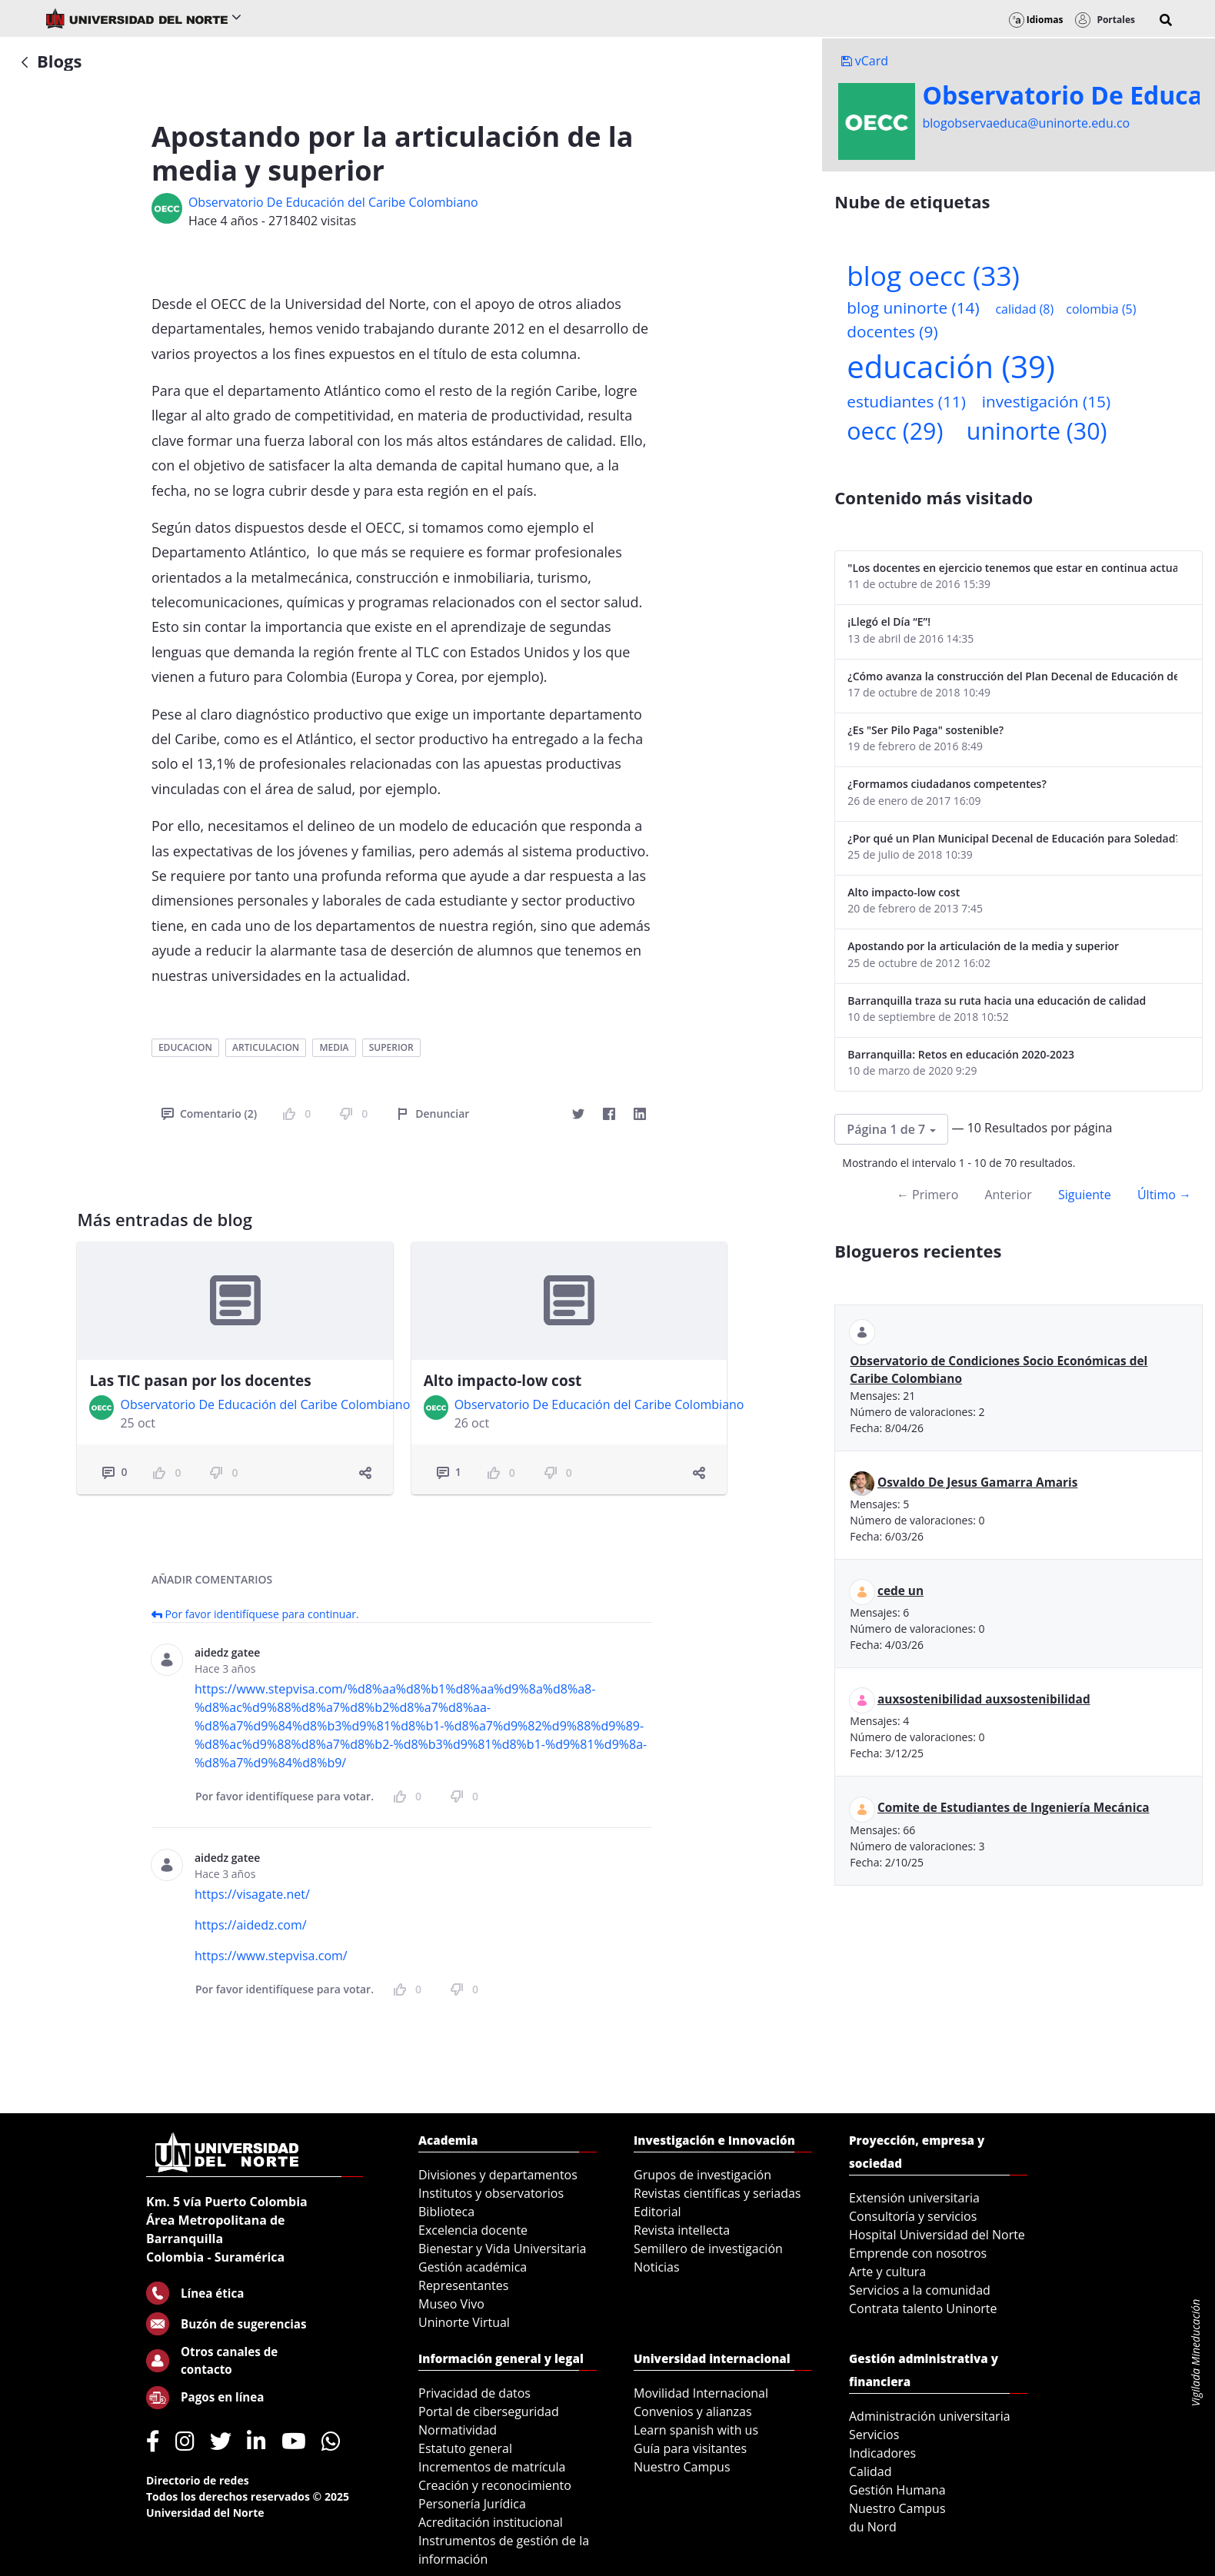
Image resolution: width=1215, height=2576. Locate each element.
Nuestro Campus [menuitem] (682, 2466)
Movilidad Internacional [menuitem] (701, 2393)
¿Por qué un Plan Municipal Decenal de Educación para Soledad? (1012, 838)
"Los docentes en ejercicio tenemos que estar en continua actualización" (1012, 567)
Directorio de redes (197, 2480)
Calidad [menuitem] (870, 2471)
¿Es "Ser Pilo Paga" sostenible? (925, 730)
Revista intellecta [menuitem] (682, 2230)
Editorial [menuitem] (657, 2211)
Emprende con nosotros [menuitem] (918, 2253)
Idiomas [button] (1036, 19)
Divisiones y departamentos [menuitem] (498, 2174)
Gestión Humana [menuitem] (897, 2489)
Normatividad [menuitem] (457, 2429)
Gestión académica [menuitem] (472, 2267)
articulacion (265, 1047)
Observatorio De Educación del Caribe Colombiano (333, 202)
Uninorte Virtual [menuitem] (464, 2322)
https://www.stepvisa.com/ (271, 1955)
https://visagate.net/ (252, 1894)
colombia (1101, 309)
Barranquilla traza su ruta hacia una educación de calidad (996, 1000)
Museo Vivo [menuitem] (451, 2303)
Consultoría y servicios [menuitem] (913, 2216)
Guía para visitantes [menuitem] (690, 2448)
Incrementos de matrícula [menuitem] (492, 2466)
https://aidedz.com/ (251, 1924)
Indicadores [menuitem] (882, 2453)
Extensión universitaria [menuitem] (914, 2197)
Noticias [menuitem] (657, 2267)
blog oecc (933, 275)
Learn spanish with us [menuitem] (696, 2429)
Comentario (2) (209, 1113)
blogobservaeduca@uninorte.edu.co (1026, 123)
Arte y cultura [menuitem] (887, 2271)
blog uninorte (913, 307)
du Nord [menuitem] (873, 2526)
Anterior (1007, 1194)
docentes (892, 331)
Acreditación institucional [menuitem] (490, 2522)
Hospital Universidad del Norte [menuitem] (937, 2234)
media (333, 1047)
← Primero (927, 1194)
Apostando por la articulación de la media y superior (983, 946)
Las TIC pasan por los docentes (200, 1381)
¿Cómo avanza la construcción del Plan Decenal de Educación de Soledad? (1012, 676)
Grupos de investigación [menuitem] (702, 2174)
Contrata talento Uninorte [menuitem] (923, 2308)
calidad (1024, 309)
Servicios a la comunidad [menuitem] (919, 2290)
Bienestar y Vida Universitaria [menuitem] (502, 2248)
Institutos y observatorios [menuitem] (491, 2193)
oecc (895, 431)
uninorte (1037, 431)
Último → (1164, 1194)
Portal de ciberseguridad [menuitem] (488, 2411)
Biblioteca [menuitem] (446, 2211)
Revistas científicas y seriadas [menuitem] (717, 2193)
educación (950, 366)
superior (391, 1047)
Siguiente (1084, 1194)
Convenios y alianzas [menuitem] (693, 2411)
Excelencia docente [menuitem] (473, 2230)
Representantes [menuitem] (463, 2285)
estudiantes (906, 401)
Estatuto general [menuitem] (465, 2448)
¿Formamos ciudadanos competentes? (946, 783)
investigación (1046, 401)
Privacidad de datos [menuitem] (474, 2393)
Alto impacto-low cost (503, 1381)
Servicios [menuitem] (874, 2434)
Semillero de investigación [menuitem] (708, 2248)
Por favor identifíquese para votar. (284, 1796)
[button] (1166, 20)
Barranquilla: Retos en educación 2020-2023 (960, 1054)
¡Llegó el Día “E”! (888, 621)
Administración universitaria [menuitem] (929, 2416)
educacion (185, 1047)
